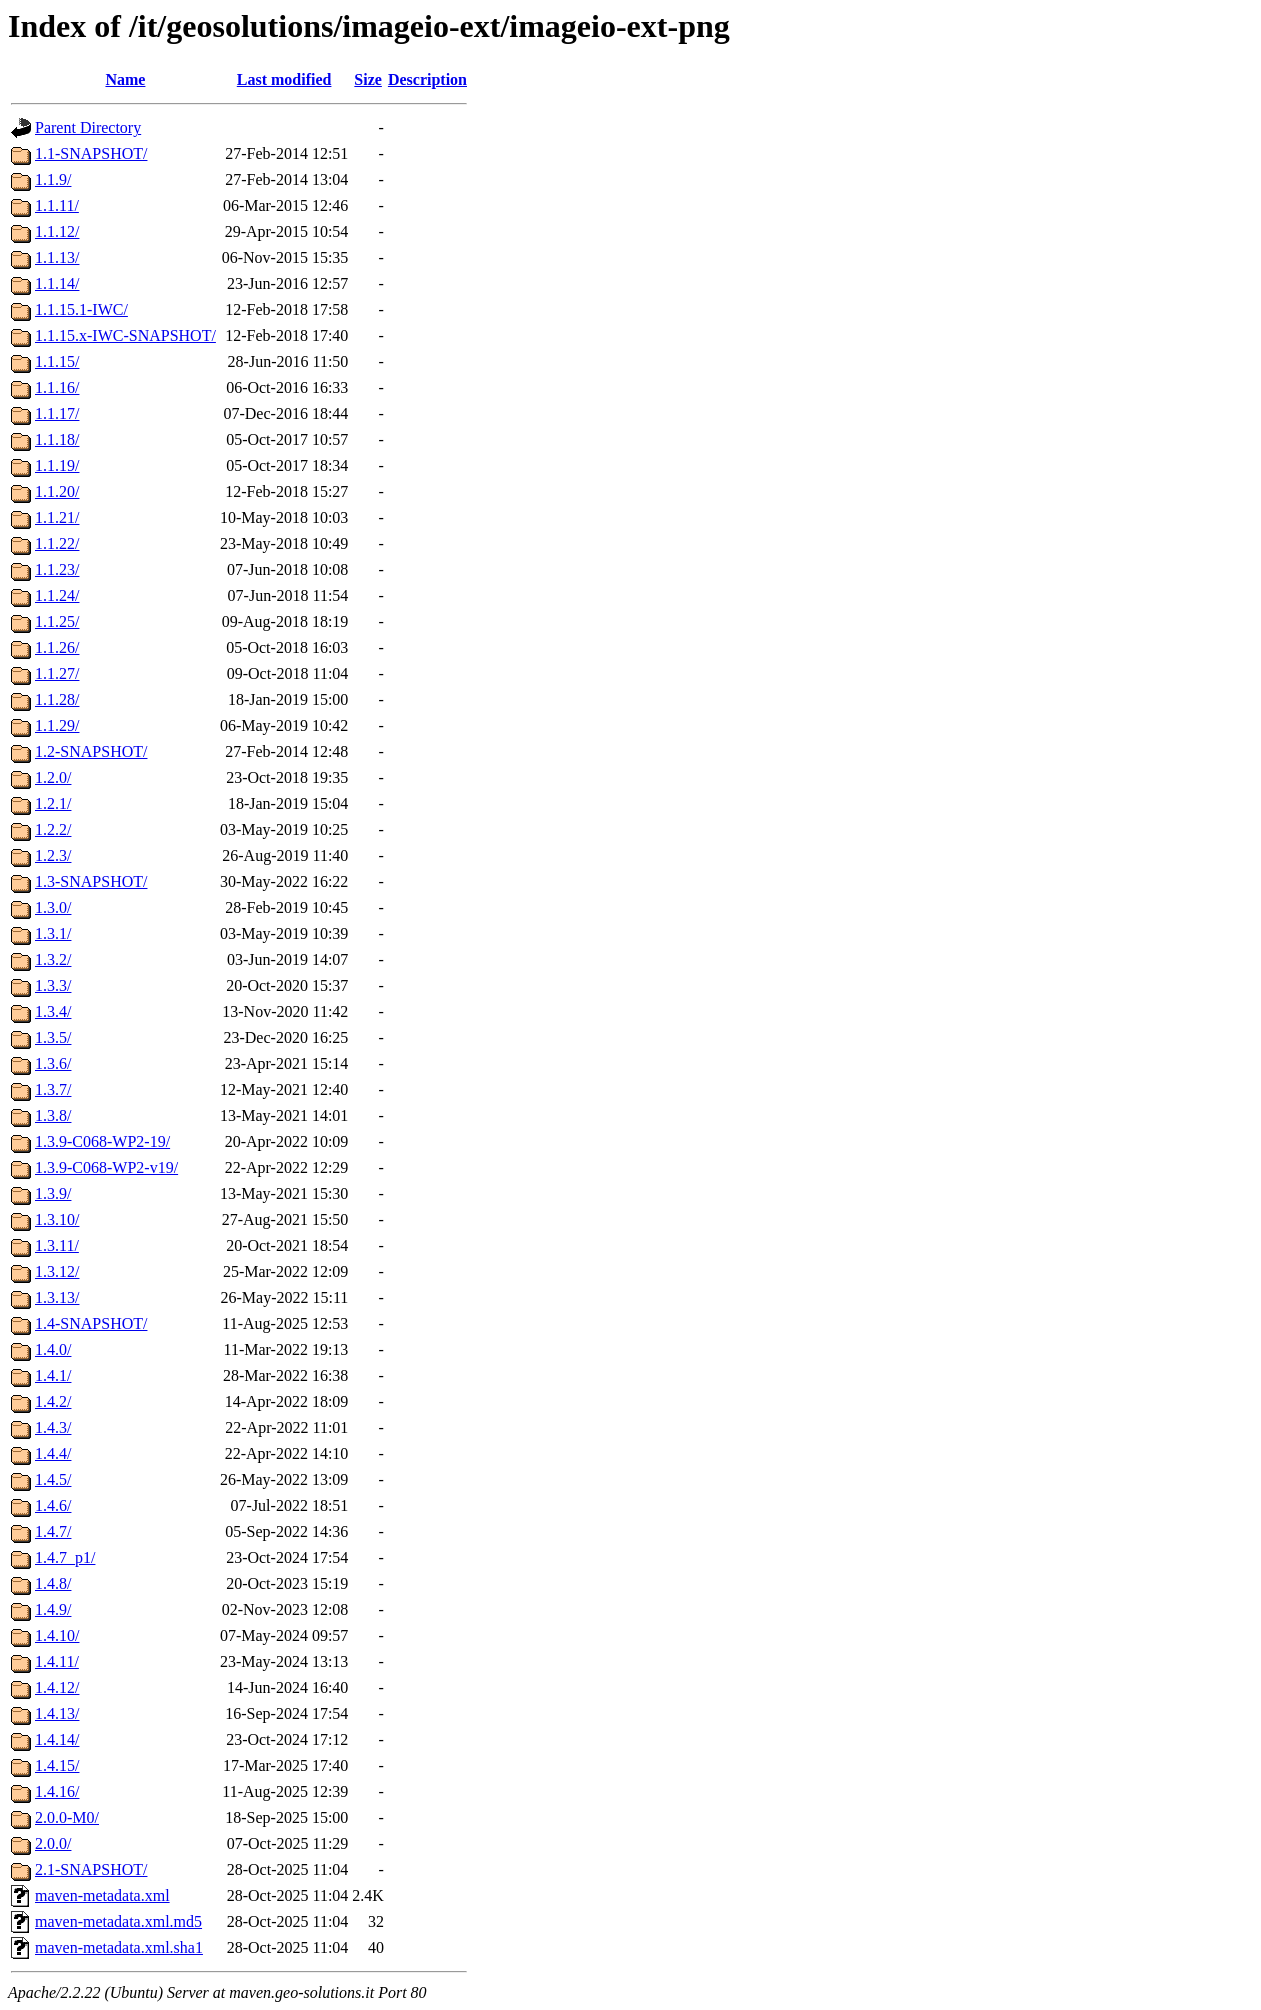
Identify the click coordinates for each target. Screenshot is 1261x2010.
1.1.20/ (57, 491)
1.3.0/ (53, 907)
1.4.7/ (53, 1531)
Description (427, 79)
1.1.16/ (57, 387)
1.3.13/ (57, 1297)
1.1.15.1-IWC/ (81, 309)
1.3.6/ (53, 1063)
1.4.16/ (57, 1791)
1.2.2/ (53, 829)
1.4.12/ (57, 1687)
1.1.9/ (53, 179)
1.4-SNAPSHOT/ (91, 1323)
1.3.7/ (53, 1089)
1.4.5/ (53, 1479)
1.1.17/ (57, 413)
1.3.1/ (53, 933)
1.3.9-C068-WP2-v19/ (106, 1167)
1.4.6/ (53, 1505)
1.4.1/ (53, 1375)
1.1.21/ (57, 517)
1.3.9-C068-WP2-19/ (102, 1141)
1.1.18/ (57, 439)
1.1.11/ (57, 205)
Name (125, 79)
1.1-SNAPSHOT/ (91, 153)
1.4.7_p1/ (65, 1557)
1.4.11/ (57, 1661)
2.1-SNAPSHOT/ (91, 1869)
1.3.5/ (53, 1037)
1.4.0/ (53, 1349)
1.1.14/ (57, 283)
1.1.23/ (57, 569)
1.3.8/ (53, 1115)
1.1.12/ (57, 231)
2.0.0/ (53, 1843)
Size (368, 79)
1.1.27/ (57, 673)
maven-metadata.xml (102, 1895)
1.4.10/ (57, 1635)
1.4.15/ (57, 1765)
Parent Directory (88, 127)
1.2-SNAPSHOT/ (91, 751)
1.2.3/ (53, 855)
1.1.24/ (57, 595)
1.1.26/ (57, 647)
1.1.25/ (57, 621)
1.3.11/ (57, 1245)
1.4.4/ (53, 1453)
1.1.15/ (57, 361)
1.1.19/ (57, 465)
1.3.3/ (53, 985)
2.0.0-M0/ (67, 1817)
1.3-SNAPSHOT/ (91, 881)
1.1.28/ (57, 699)
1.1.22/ (57, 543)
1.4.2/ (53, 1401)
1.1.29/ (57, 725)
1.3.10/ (57, 1219)
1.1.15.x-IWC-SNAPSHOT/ (125, 335)
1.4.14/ (57, 1739)
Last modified (284, 79)
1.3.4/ (53, 1011)
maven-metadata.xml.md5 (118, 1921)
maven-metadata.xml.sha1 (119, 1947)
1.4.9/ (53, 1609)
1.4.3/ (53, 1427)
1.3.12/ (57, 1271)
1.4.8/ (53, 1583)
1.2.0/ (53, 777)
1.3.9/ (53, 1193)
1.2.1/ (53, 803)
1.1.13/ (57, 257)
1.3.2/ (53, 959)
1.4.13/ (57, 1713)
